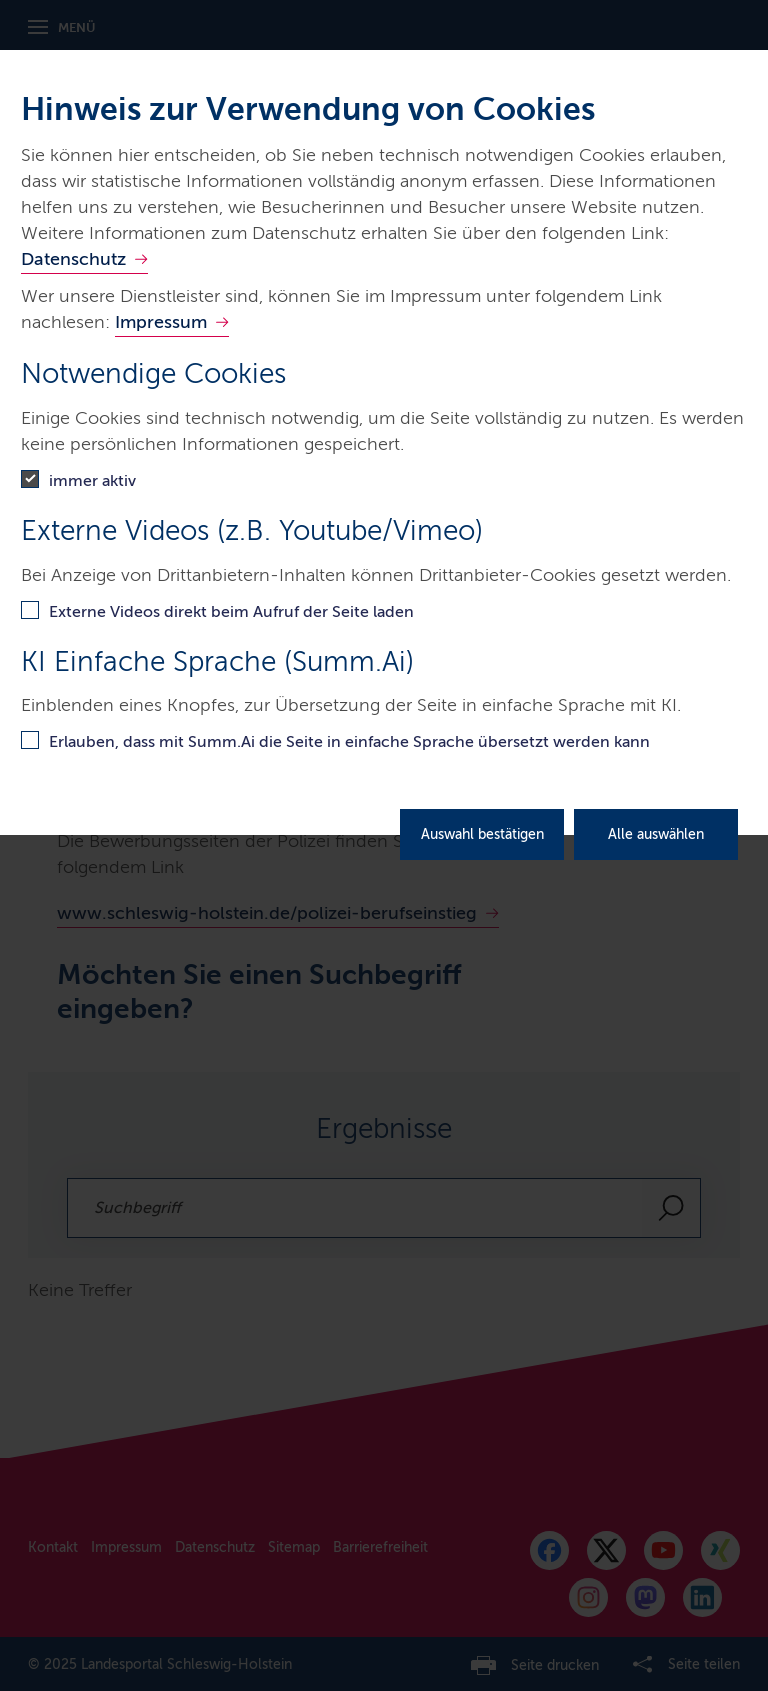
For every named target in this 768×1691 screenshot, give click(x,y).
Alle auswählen (656, 834)
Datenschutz (73, 259)
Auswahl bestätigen (482, 834)
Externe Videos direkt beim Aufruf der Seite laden (231, 611)
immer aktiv (92, 480)
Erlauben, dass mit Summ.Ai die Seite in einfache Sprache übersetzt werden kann (349, 741)
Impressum (161, 322)
